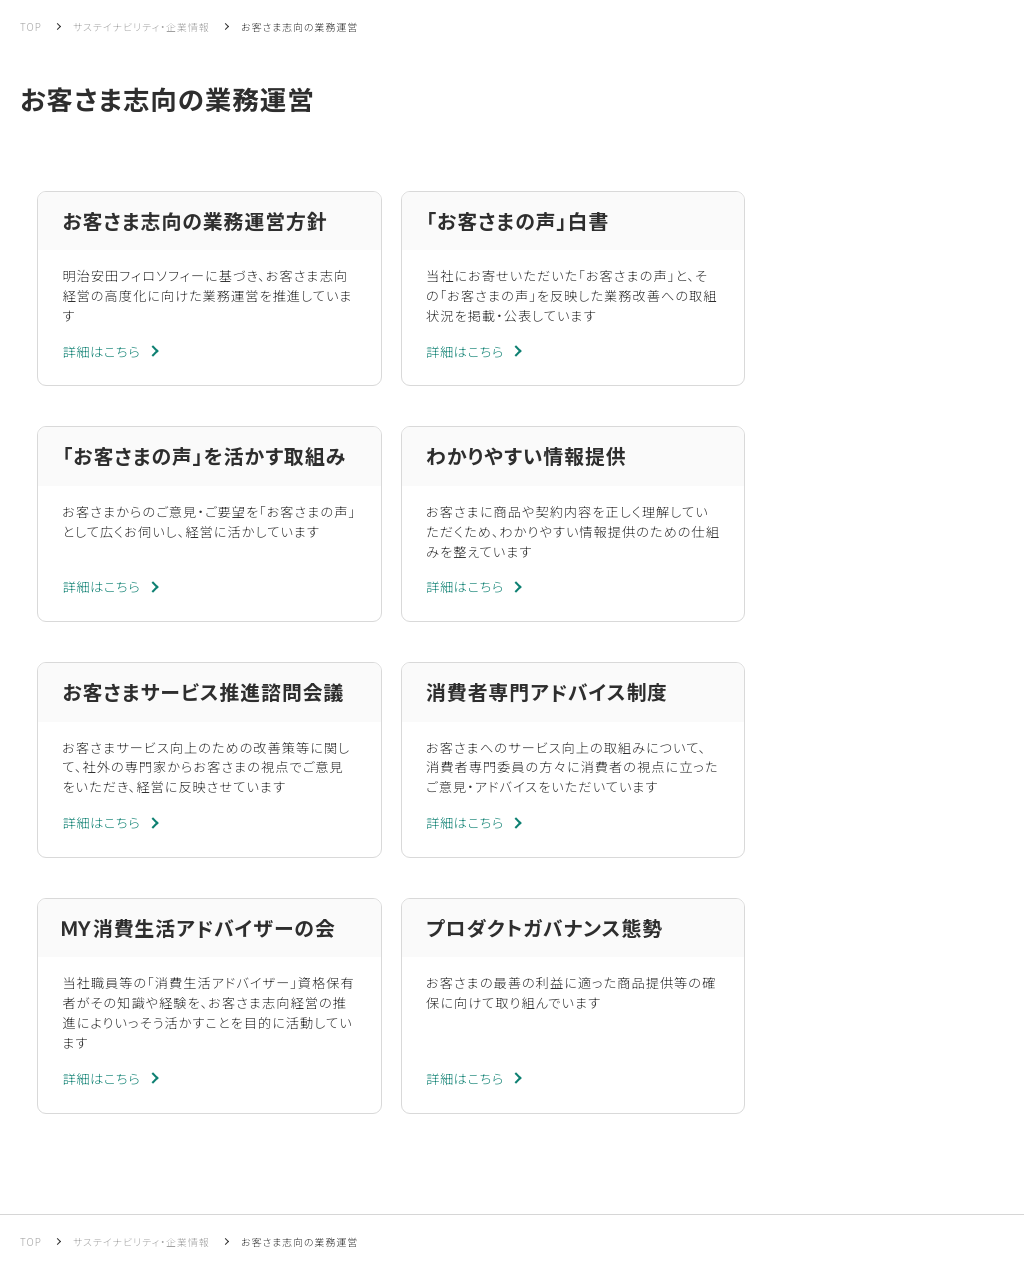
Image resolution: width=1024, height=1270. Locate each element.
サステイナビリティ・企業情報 (141, 26)
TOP (31, 26)
